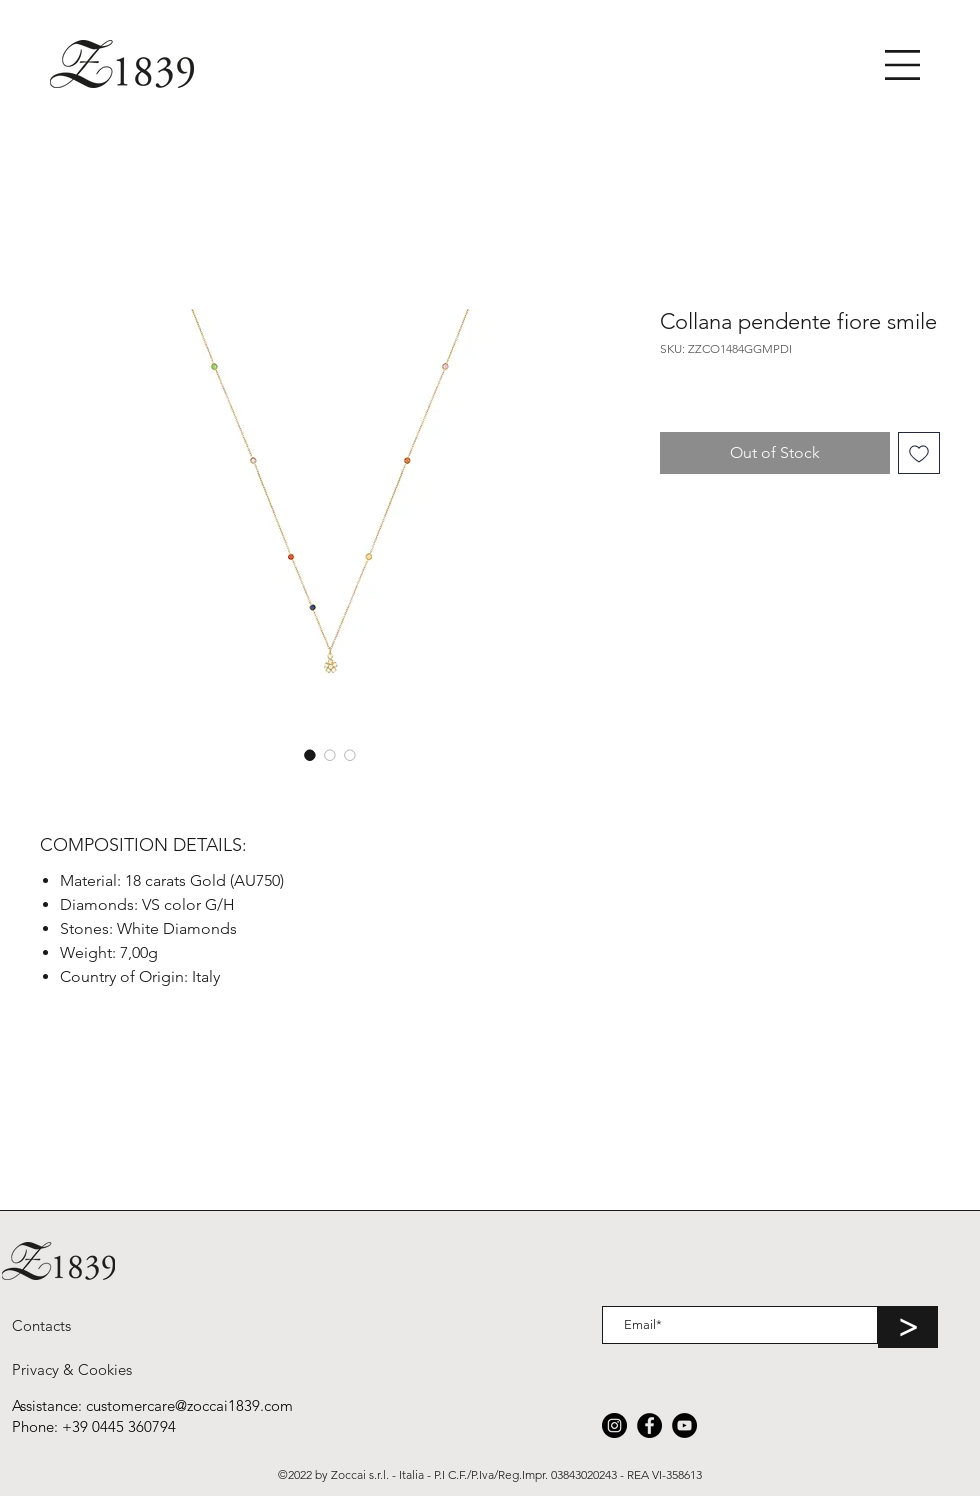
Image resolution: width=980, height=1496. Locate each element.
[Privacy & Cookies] (72, 1369)
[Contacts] (41, 1325)
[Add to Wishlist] (919, 453)
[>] (908, 1327)
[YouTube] (684, 1425)
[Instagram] (614, 1425)
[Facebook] (649, 1425)
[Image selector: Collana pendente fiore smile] (310, 755)
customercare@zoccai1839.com (189, 1405)
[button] (902, 65)
